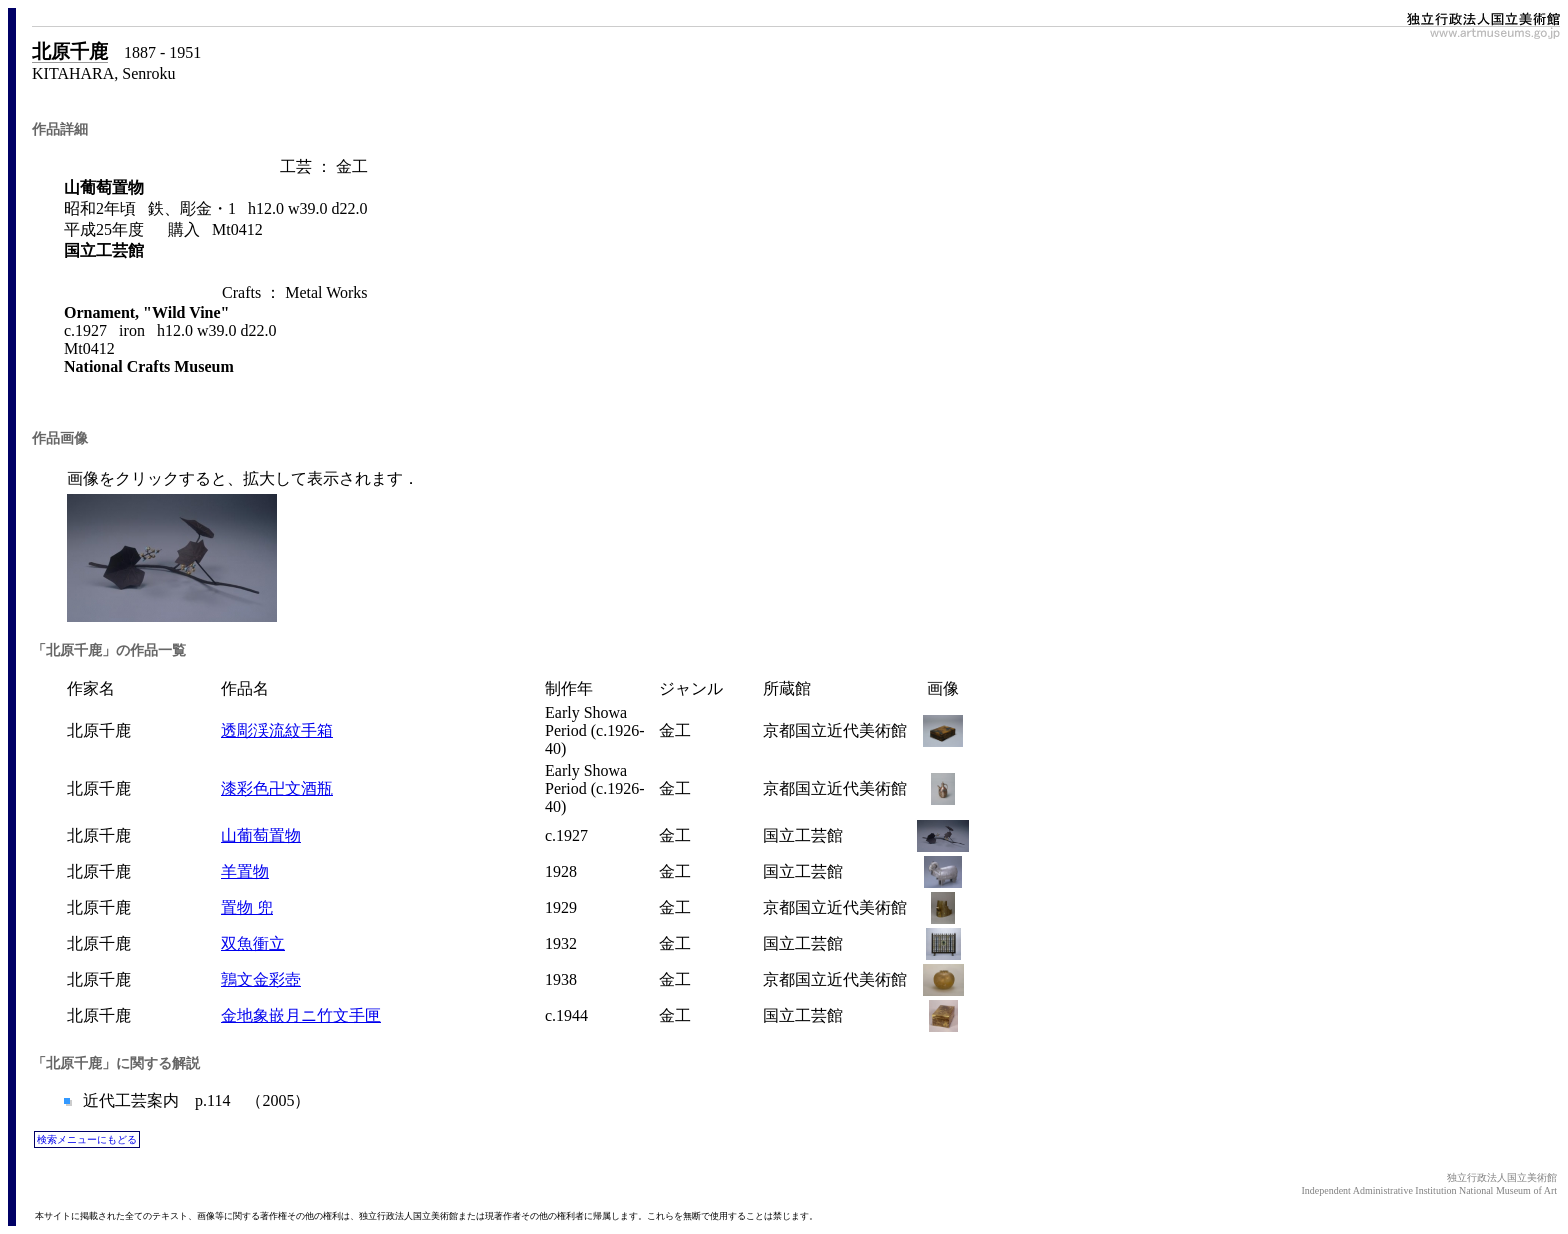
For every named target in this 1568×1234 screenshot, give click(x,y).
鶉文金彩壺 (261, 979)
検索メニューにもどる (87, 1139)
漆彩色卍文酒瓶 (277, 788)
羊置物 (245, 871)
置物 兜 (247, 907)
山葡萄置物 (261, 835)
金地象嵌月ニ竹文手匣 (301, 1015)
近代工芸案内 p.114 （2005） (194, 1100)
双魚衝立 (253, 943)
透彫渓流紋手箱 (277, 730)
